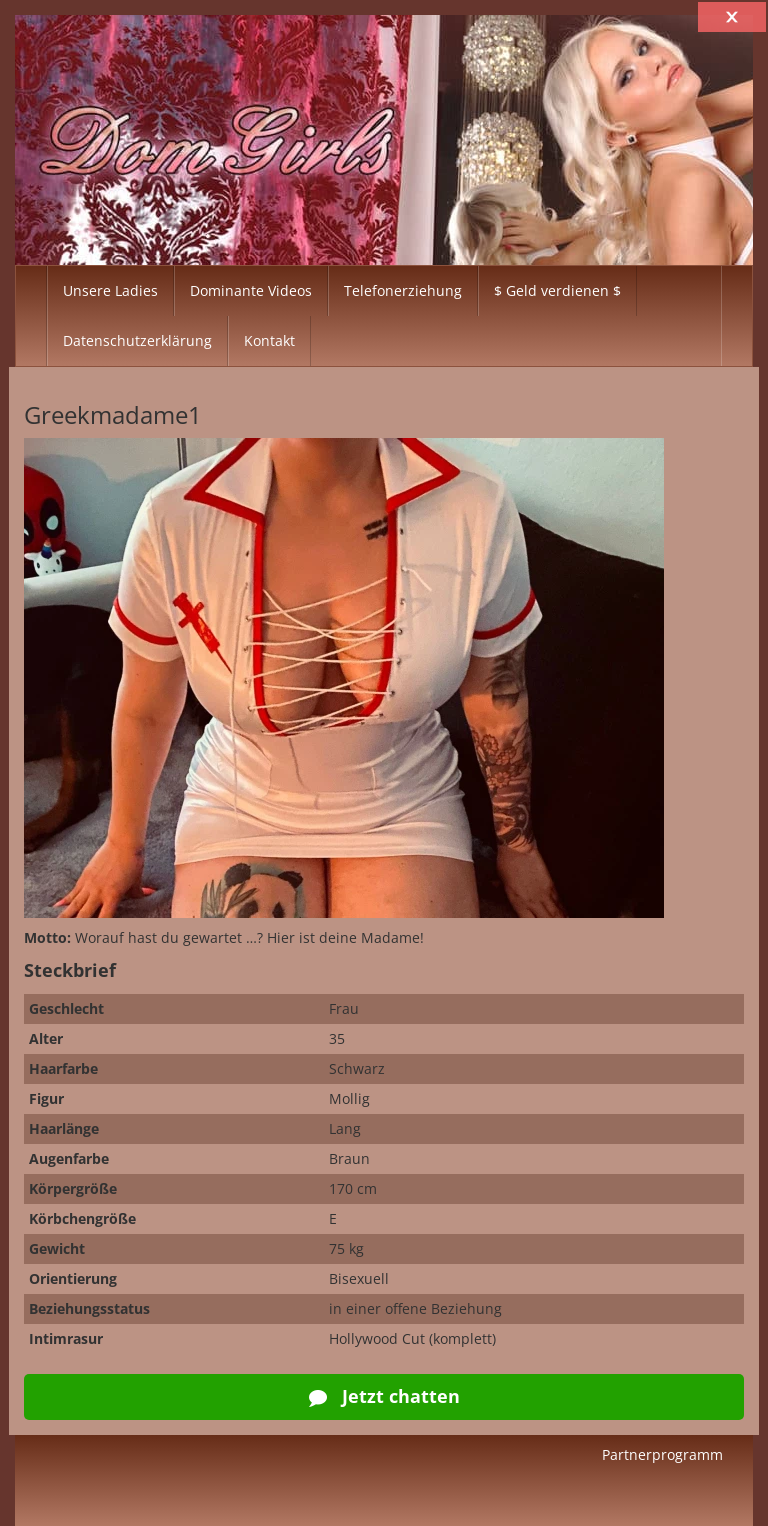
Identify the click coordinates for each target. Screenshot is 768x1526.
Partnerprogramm (662, 1454)
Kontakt (269, 340)
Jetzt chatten (384, 1396)
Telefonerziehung (403, 290)
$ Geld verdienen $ (557, 290)
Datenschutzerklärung (137, 340)
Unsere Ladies (110, 290)
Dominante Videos (251, 290)
